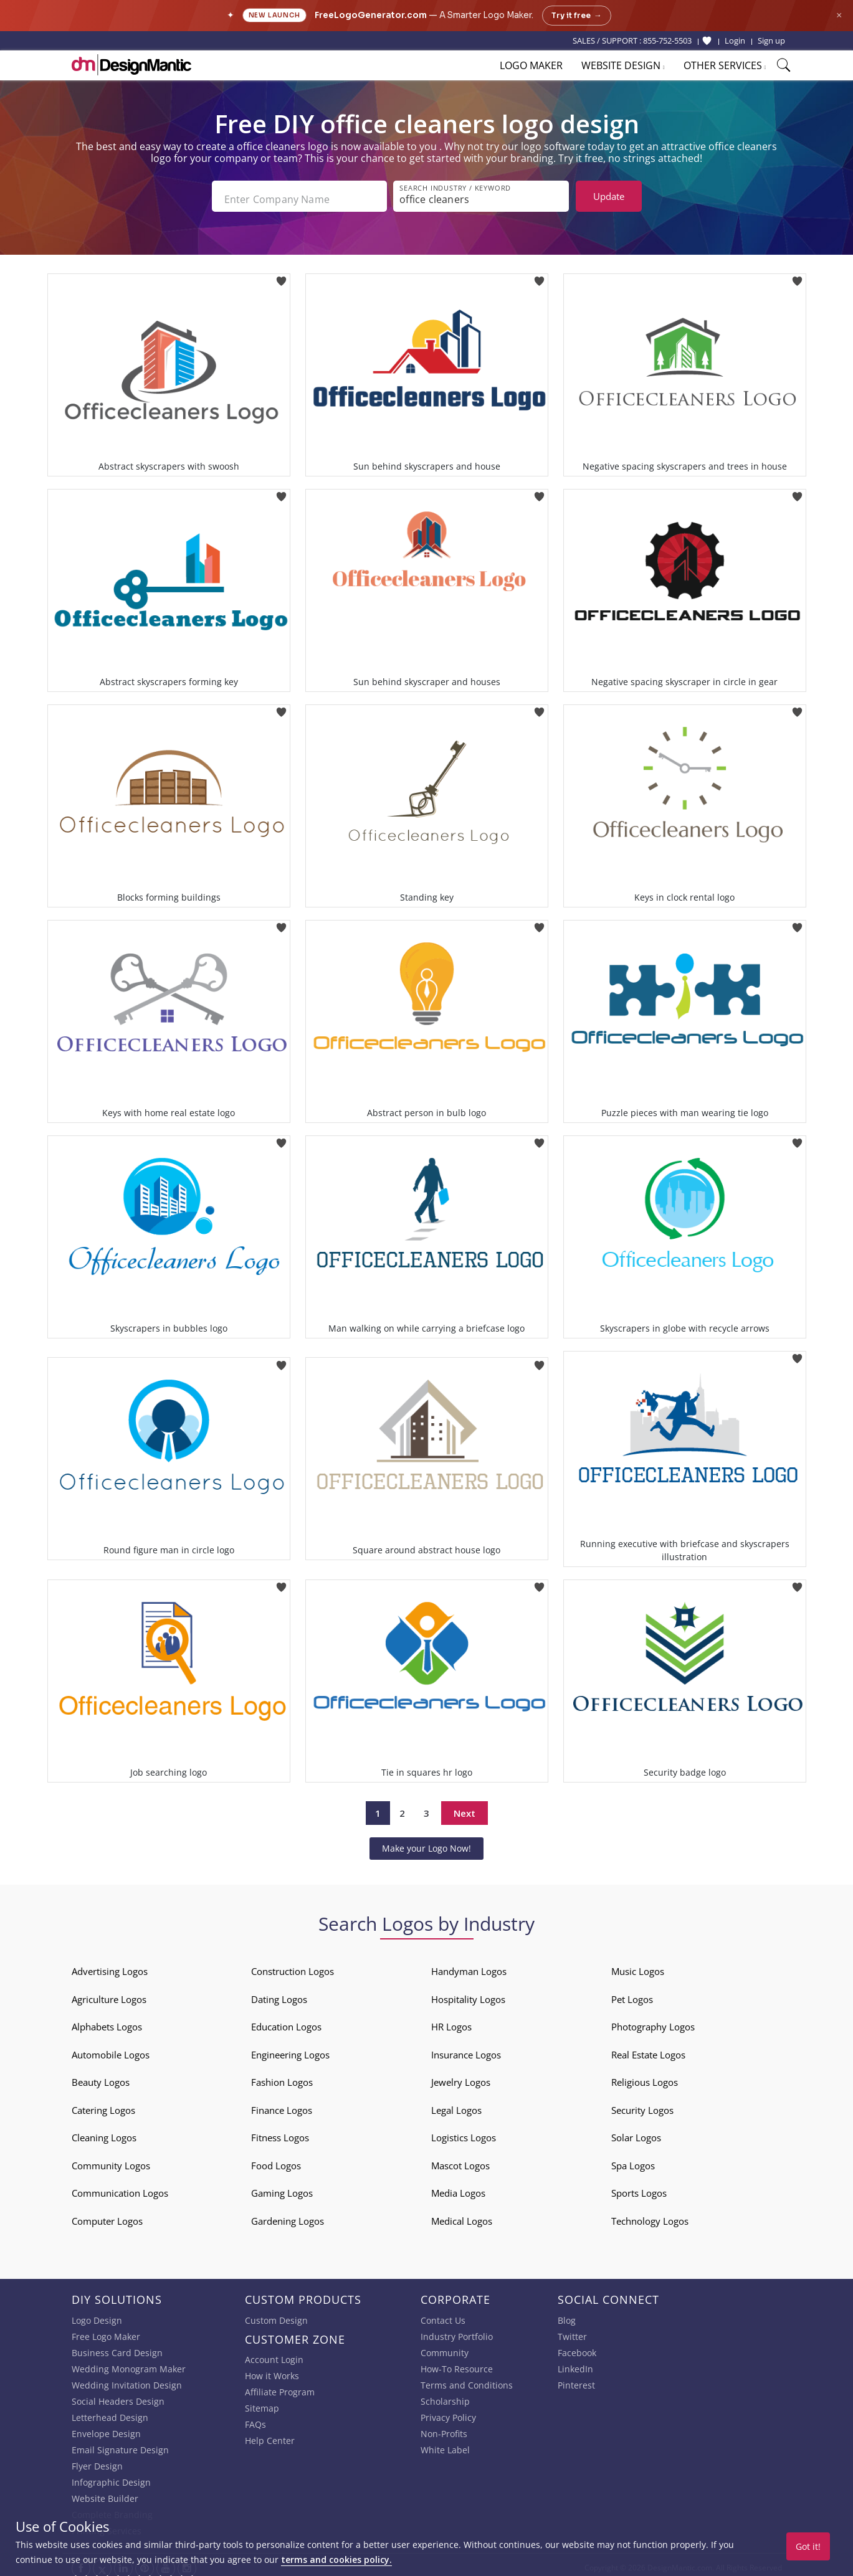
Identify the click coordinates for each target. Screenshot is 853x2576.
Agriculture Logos (109, 1993)
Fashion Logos (282, 2077)
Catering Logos (103, 2104)
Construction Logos (292, 1966)
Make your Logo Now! (426, 1843)
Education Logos (286, 2021)
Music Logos (637, 1966)
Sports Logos (639, 2188)
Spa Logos (633, 2160)
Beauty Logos (101, 2077)
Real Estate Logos (648, 2049)
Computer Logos (107, 2215)
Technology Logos (650, 2215)
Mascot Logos (460, 2160)
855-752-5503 (667, 40)
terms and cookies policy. (336, 2559)
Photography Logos (653, 2021)
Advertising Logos (110, 1966)
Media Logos (458, 2188)
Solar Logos (636, 2132)
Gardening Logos (287, 2215)
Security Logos (642, 2104)
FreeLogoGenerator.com (371, 15)
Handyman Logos (469, 1966)
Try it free (576, 15)
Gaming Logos (282, 2188)
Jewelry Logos (460, 2077)
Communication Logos (120, 2188)
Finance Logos (281, 2104)
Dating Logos (279, 1993)
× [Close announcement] (839, 15)
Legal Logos (456, 2104)
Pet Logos (632, 1993)
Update (608, 196)
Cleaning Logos (104, 2132)
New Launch (274, 15)
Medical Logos (461, 2215)
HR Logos (451, 2021)
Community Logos (111, 2160)
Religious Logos (644, 2077)
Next (464, 1807)
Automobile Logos (111, 2049)
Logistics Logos (463, 2132)
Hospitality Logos (468, 1993)
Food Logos (276, 2160)
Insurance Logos (466, 2049)
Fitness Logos (280, 2132)
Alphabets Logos (107, 2021)
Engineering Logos (290, 2049)
